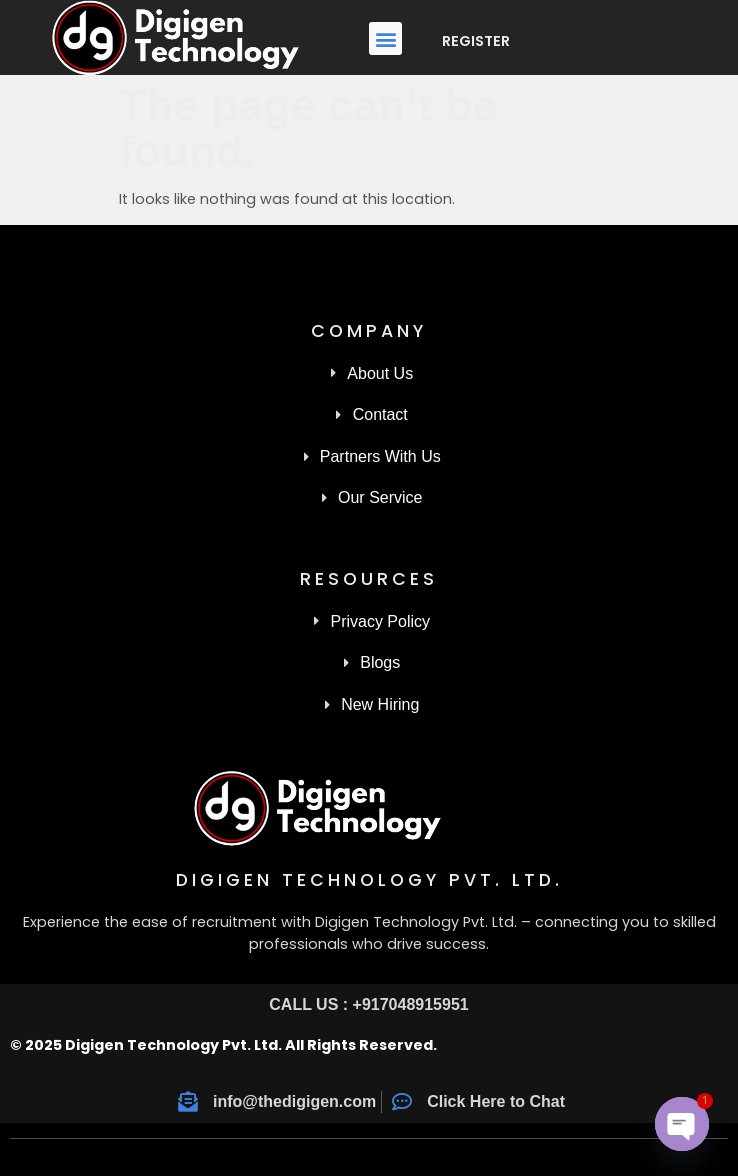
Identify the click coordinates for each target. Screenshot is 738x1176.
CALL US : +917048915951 (368, 1004)
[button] (385, 38)
